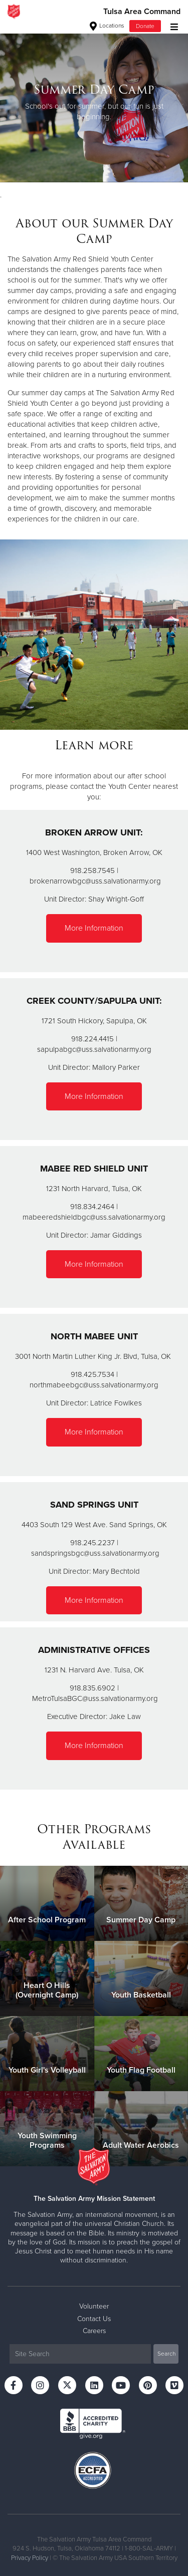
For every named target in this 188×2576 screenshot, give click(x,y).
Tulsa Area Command (141, 12)
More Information (94, 928)
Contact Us (94, 2319)
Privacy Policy (29, 2558)
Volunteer (94, 2306)
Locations (107, 26)
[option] (94, 102)
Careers (94, 2331)
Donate (145, 26)
